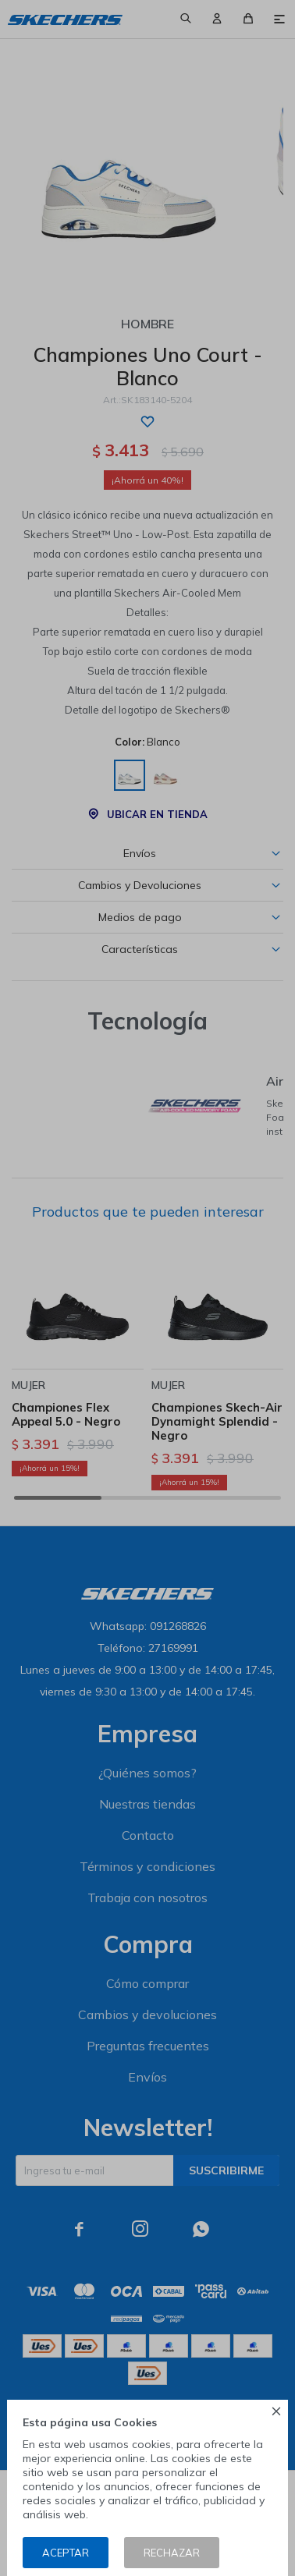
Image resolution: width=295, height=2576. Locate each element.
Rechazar (172, 2552)
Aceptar (65, 2552)
